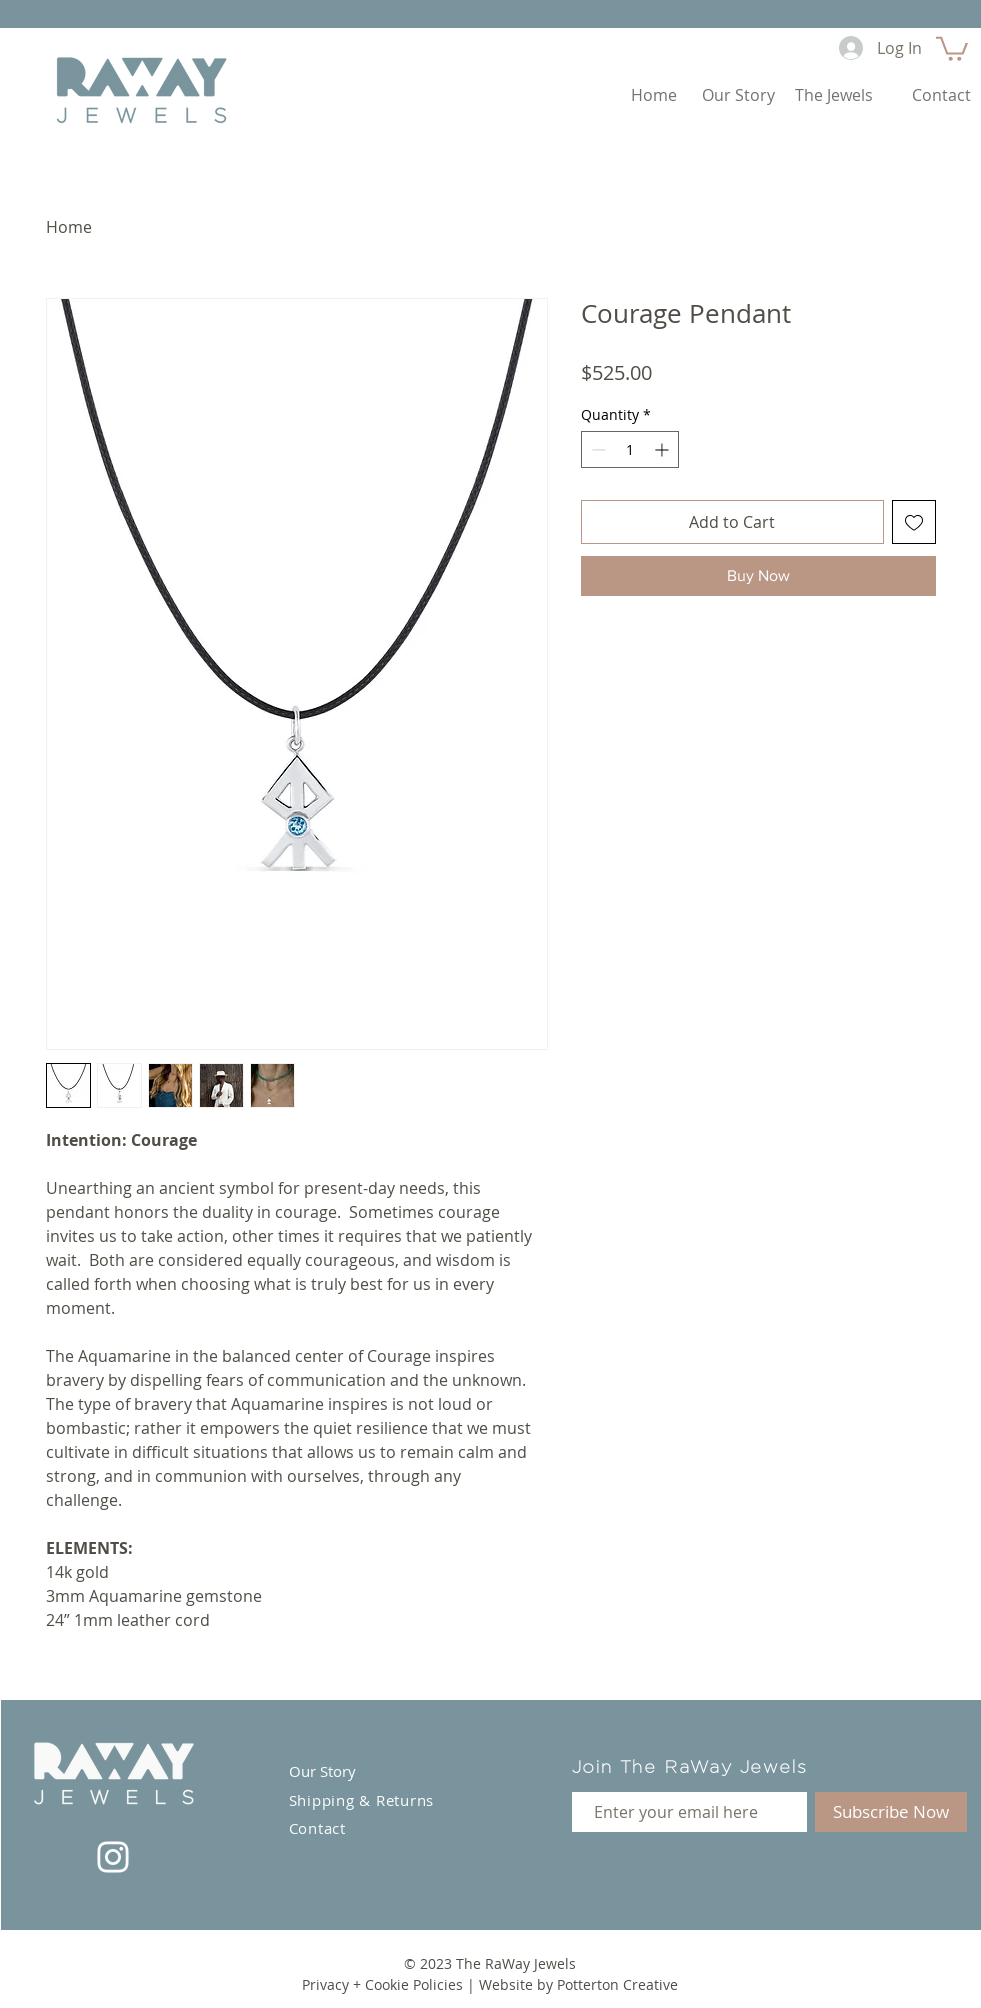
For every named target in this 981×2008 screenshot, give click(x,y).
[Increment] (663, 449)
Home (69, 227)
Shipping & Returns (362, 1800)
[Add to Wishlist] (914, 522)
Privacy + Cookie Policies (382, 1984)
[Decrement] (596, 449)
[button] (952, 47)
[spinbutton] (630, 449)
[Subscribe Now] (891, 1812)
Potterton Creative (617, 1984)
